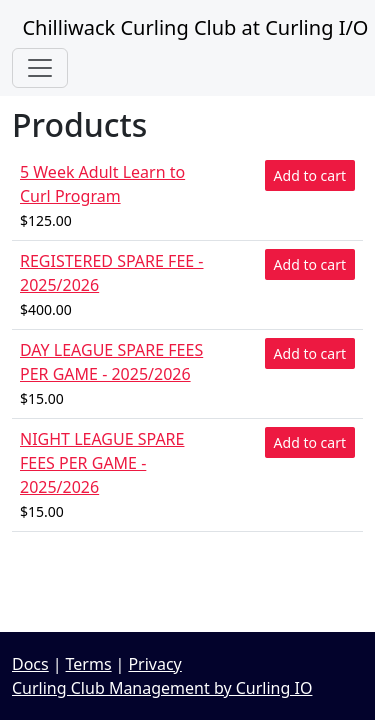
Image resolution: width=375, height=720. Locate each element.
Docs (30, 664)
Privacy (154, 664)
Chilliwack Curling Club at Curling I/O (190, 27)
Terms (89, 664)
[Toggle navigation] (40, 68)
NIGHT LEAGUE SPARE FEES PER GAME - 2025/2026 (102, 463)
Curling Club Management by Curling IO (162, 688)
